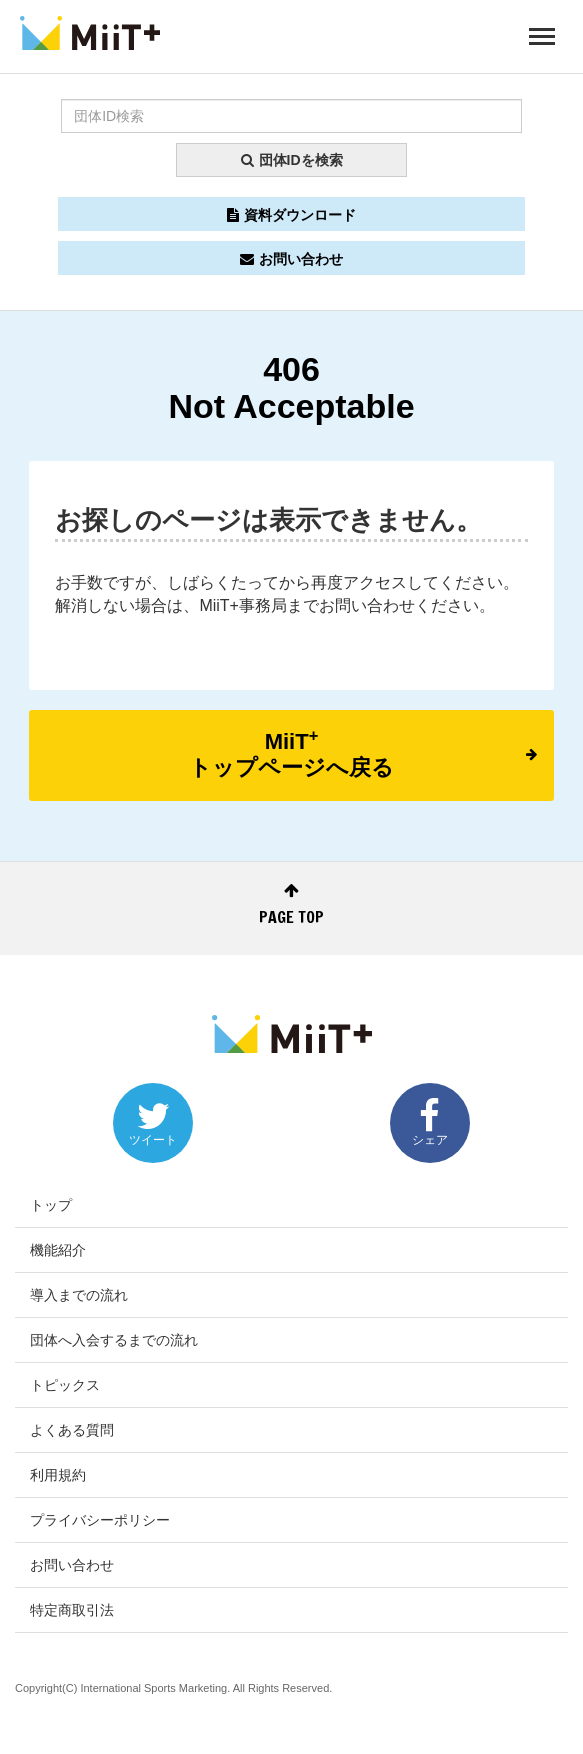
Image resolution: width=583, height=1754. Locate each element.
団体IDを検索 (292, 160)
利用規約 (58, 1475)
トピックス (65, 1385)
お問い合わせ (291, 259)
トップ (51, 1205)
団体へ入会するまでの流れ (114, 1340)
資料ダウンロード (291, 215)
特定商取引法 (72, 1610)
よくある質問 (72, 1430)
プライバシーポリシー (100, 1520)
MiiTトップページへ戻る (363, 753)
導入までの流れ (79, 1295)
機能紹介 (58, 1250)
